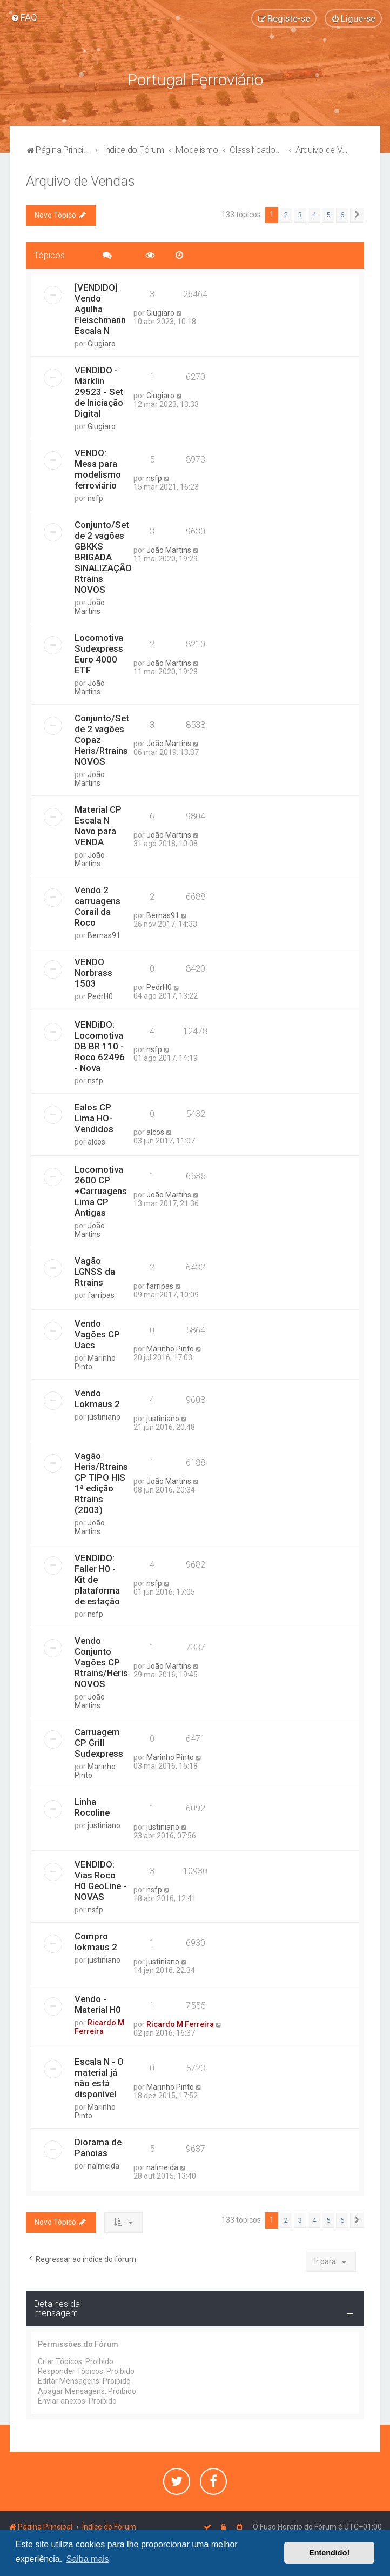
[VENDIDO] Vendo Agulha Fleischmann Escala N (100, 309)
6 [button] (342, 214)
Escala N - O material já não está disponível (99, 2077)
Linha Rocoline (92, 1806)
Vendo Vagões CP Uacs (97, 1333)
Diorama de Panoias (98, 2147)
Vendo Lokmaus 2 (97, 1398)
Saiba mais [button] (87, 2559)
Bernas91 (104, 935)
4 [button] (314, 214)
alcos (96, 1141)
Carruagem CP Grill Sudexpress (99, 1742)
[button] (357, 214)
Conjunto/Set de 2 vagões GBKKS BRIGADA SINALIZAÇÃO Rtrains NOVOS (103, 556)
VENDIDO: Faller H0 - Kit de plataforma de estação (97, 1579)
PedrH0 (100, 996)
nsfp (95, 497)
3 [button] (300, 214)
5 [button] (328, 214)
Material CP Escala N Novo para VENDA (98, 825)
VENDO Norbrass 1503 (93, 972)
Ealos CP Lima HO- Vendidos (94, 1117)
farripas (101, 1295)
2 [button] (286, 214)
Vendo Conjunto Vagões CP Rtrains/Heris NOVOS (101, 1662)
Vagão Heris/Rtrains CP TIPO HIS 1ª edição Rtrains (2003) (101, 1482)
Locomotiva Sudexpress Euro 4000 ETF (99, 653)
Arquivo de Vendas (80, 181)
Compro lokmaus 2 (96, 1941)
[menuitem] (24, 17)
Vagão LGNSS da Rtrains (95, 1271)
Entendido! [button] (329, 2552)
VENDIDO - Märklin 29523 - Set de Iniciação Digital (99, 391)
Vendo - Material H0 (98, 2004)
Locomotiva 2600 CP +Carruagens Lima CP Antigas (101, 1191)
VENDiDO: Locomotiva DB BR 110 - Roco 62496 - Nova (100, 1046)
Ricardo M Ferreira (99, 2026)
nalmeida (103, 2165)
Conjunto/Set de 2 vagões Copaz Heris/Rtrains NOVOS (102, 739)
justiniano (104, 1416)
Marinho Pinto (95, 1361)
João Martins (90, 606)
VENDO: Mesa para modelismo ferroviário (98, 468)
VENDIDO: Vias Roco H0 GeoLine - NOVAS (100, 1880)
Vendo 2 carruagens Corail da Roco (97, 905)
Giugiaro (102, 343)
